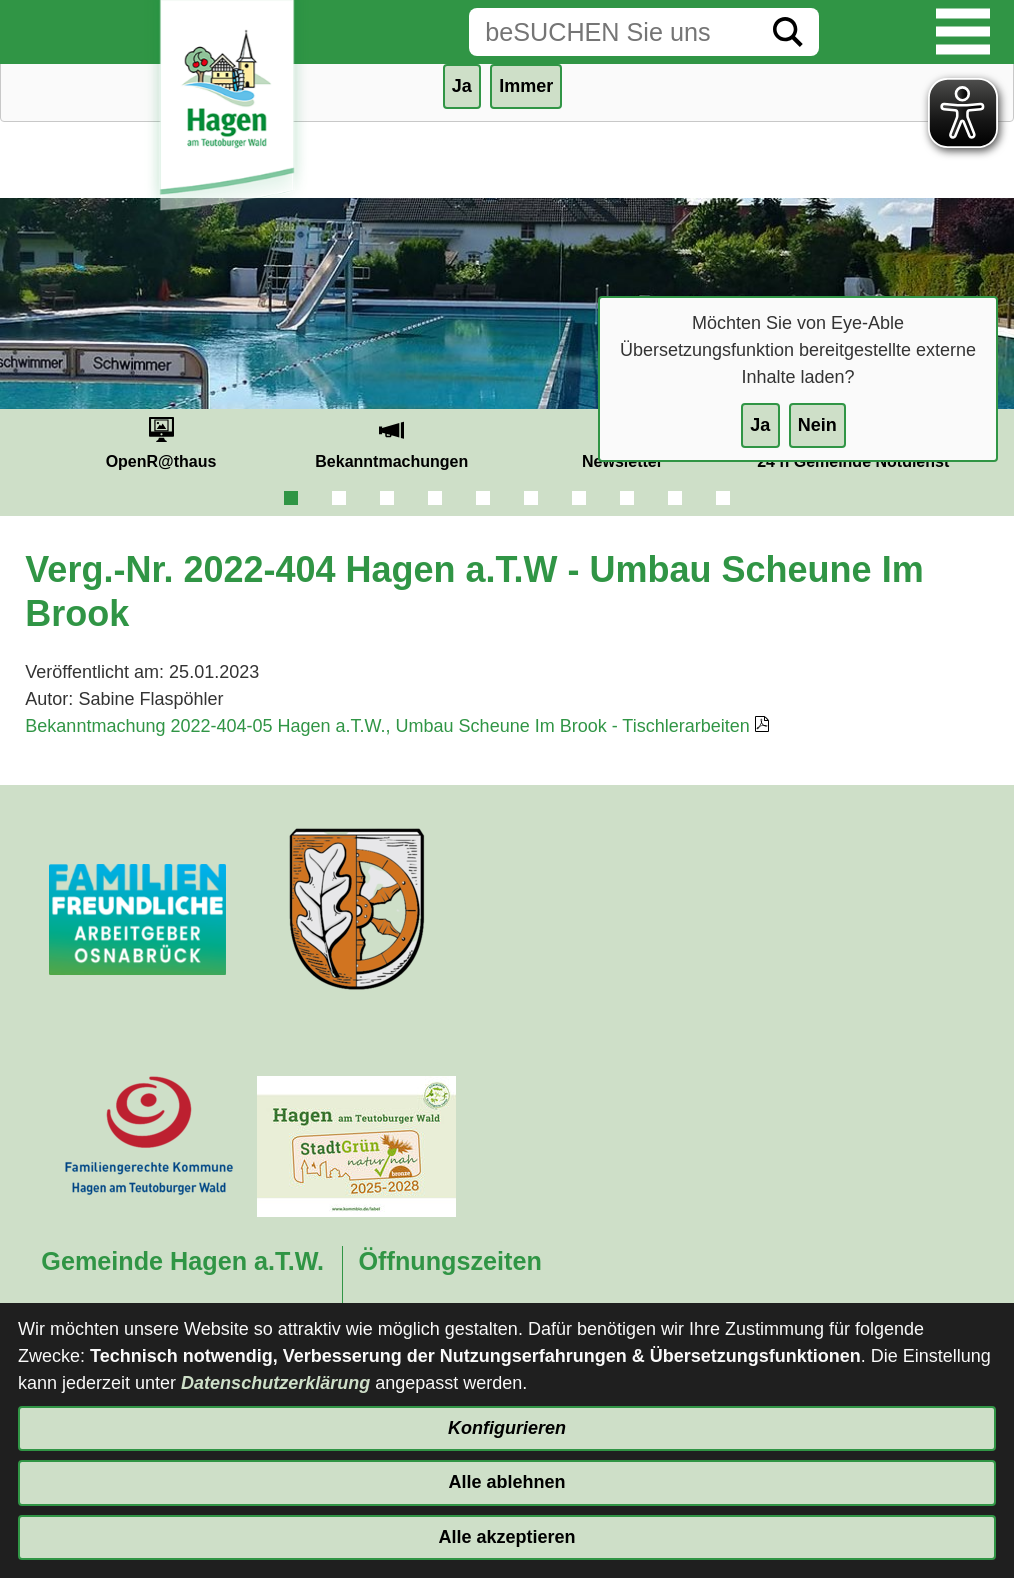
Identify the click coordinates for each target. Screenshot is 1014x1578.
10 (723, 498)
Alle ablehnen (506, 1482)
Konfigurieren (507, 1428)
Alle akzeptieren (506, 1537)
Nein (817, 425)
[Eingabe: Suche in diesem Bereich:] (613, 32)
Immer (526, 86)
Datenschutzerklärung (275, 1383)
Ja (760, 425)
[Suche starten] (788, 32)
